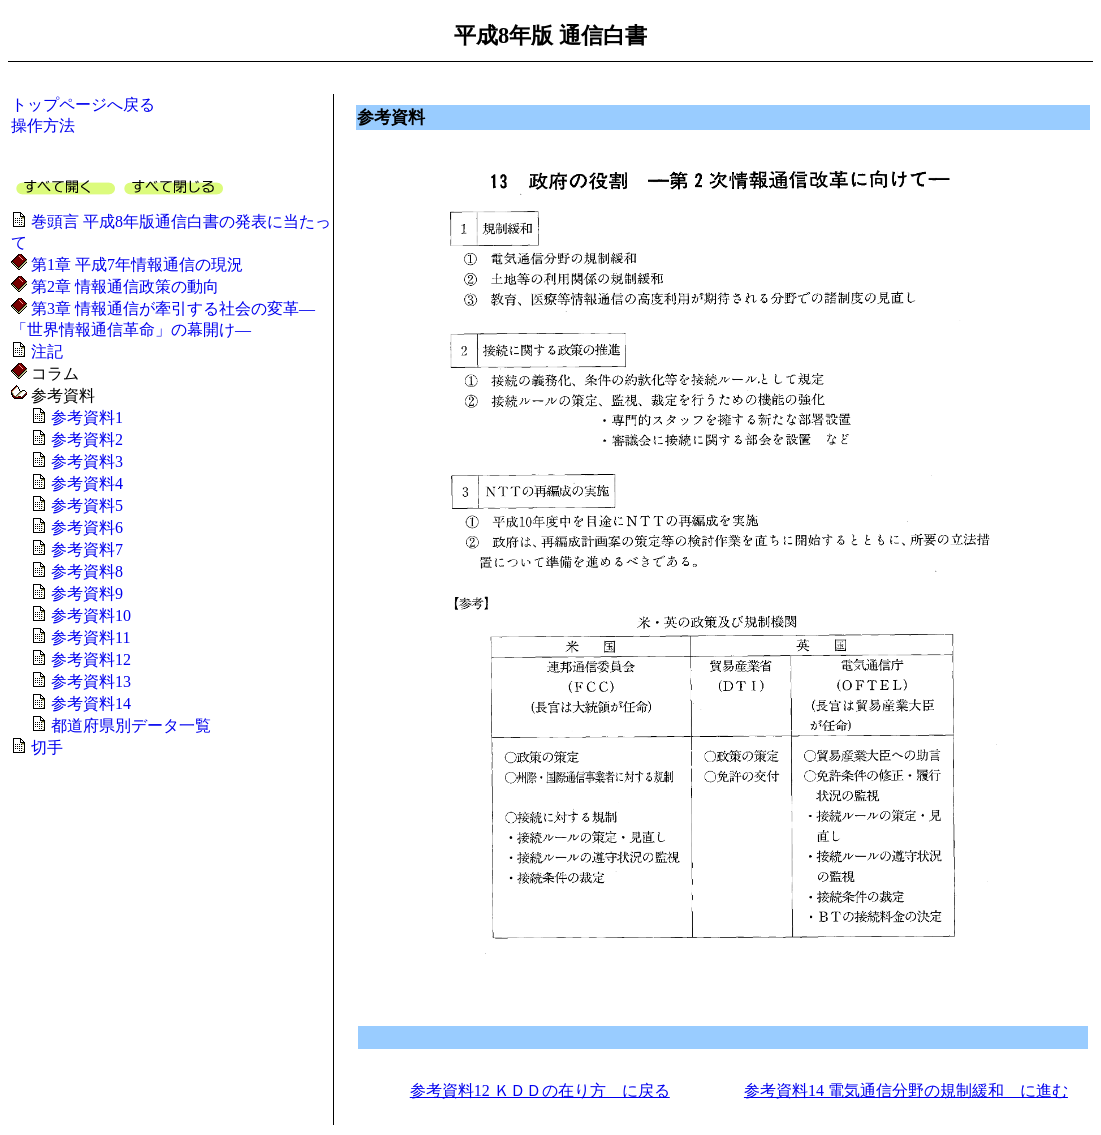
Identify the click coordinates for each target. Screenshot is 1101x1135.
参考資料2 (85, 439)
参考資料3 (85, 461)
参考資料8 (85, 571)
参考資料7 (85, 549)
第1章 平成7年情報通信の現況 (135, 264)
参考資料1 (85, 417)
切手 (45, 747)
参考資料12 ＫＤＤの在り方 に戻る (540, 1090)
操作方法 (43, 125)
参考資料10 (89, 615)
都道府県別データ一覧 (129, 725)
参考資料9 (85, 593)
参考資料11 (88, 637)
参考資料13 (89, 681)
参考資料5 (85, 505)
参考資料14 (89, 703)
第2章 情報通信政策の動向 (123, 286)
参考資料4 (85, 483)
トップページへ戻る (83, 104)
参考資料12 (89, 659)
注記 (45, 351)
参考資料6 (85, 527)
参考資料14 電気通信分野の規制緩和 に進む (906, 1090)
